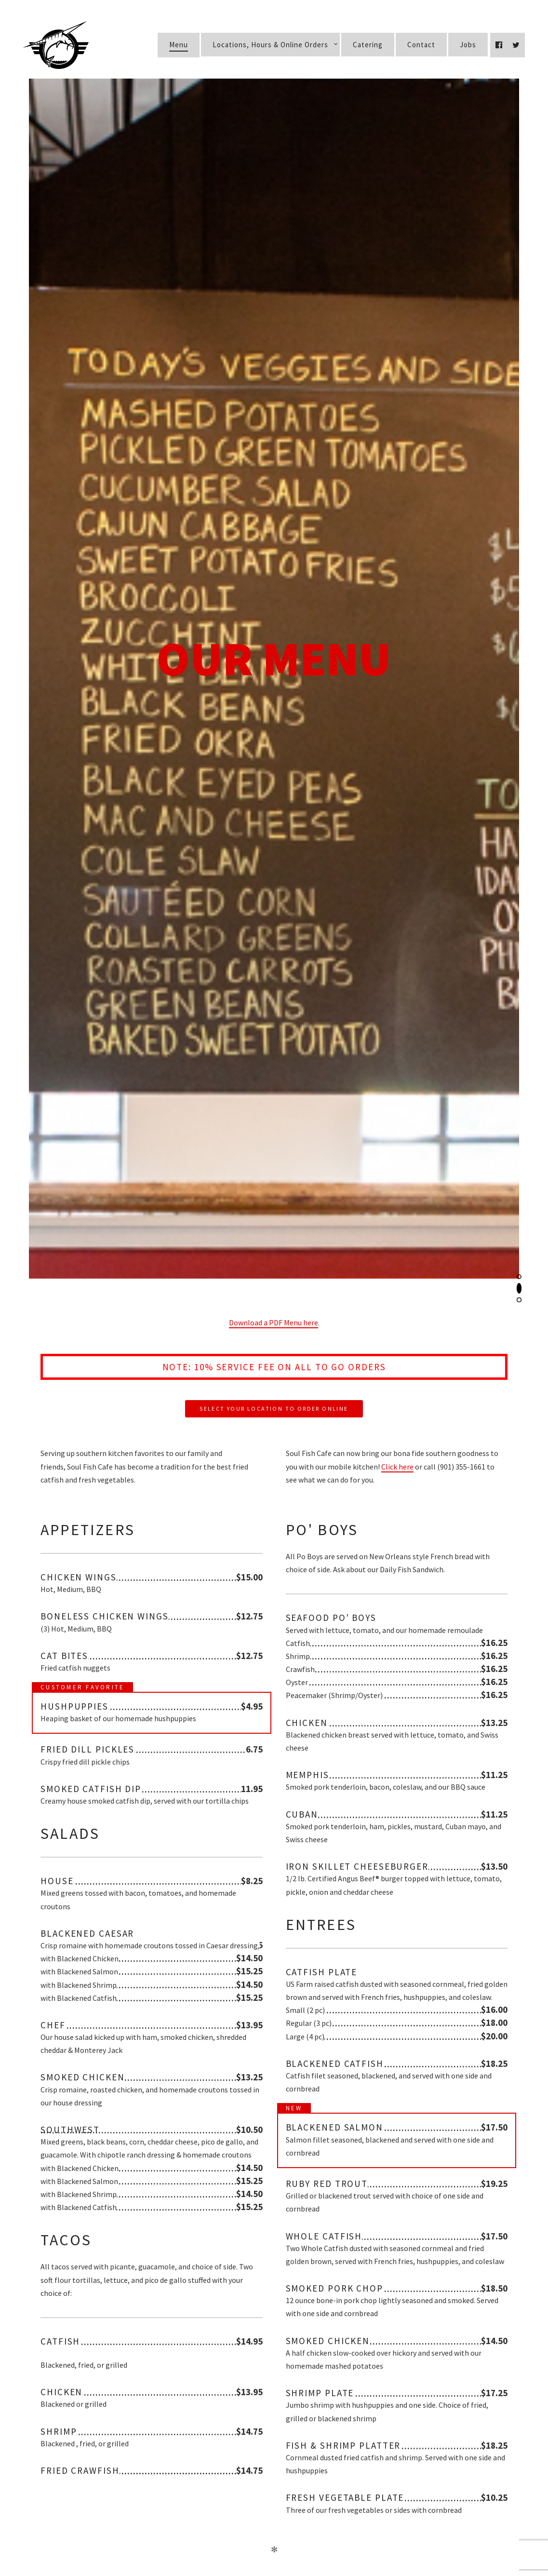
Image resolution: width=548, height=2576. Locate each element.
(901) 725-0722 (282, 2248)
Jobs (468, 44)
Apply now (274, 2510)
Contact (421, 44)
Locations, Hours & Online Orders (270, 44)
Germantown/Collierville (157, 2357)
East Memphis (164, 2303)
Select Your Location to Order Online (274, 293)
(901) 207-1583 (262, 2408)
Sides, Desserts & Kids (217, 1520)
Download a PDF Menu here (273, 208)
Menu (178, 44)
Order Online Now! (365, 2248)
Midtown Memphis (165, 2250)
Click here (397, 352)
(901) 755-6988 (299, 2355)
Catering (368, 44)
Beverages (385, 1520)
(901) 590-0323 (278, 2301)
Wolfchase (174, 2410)
